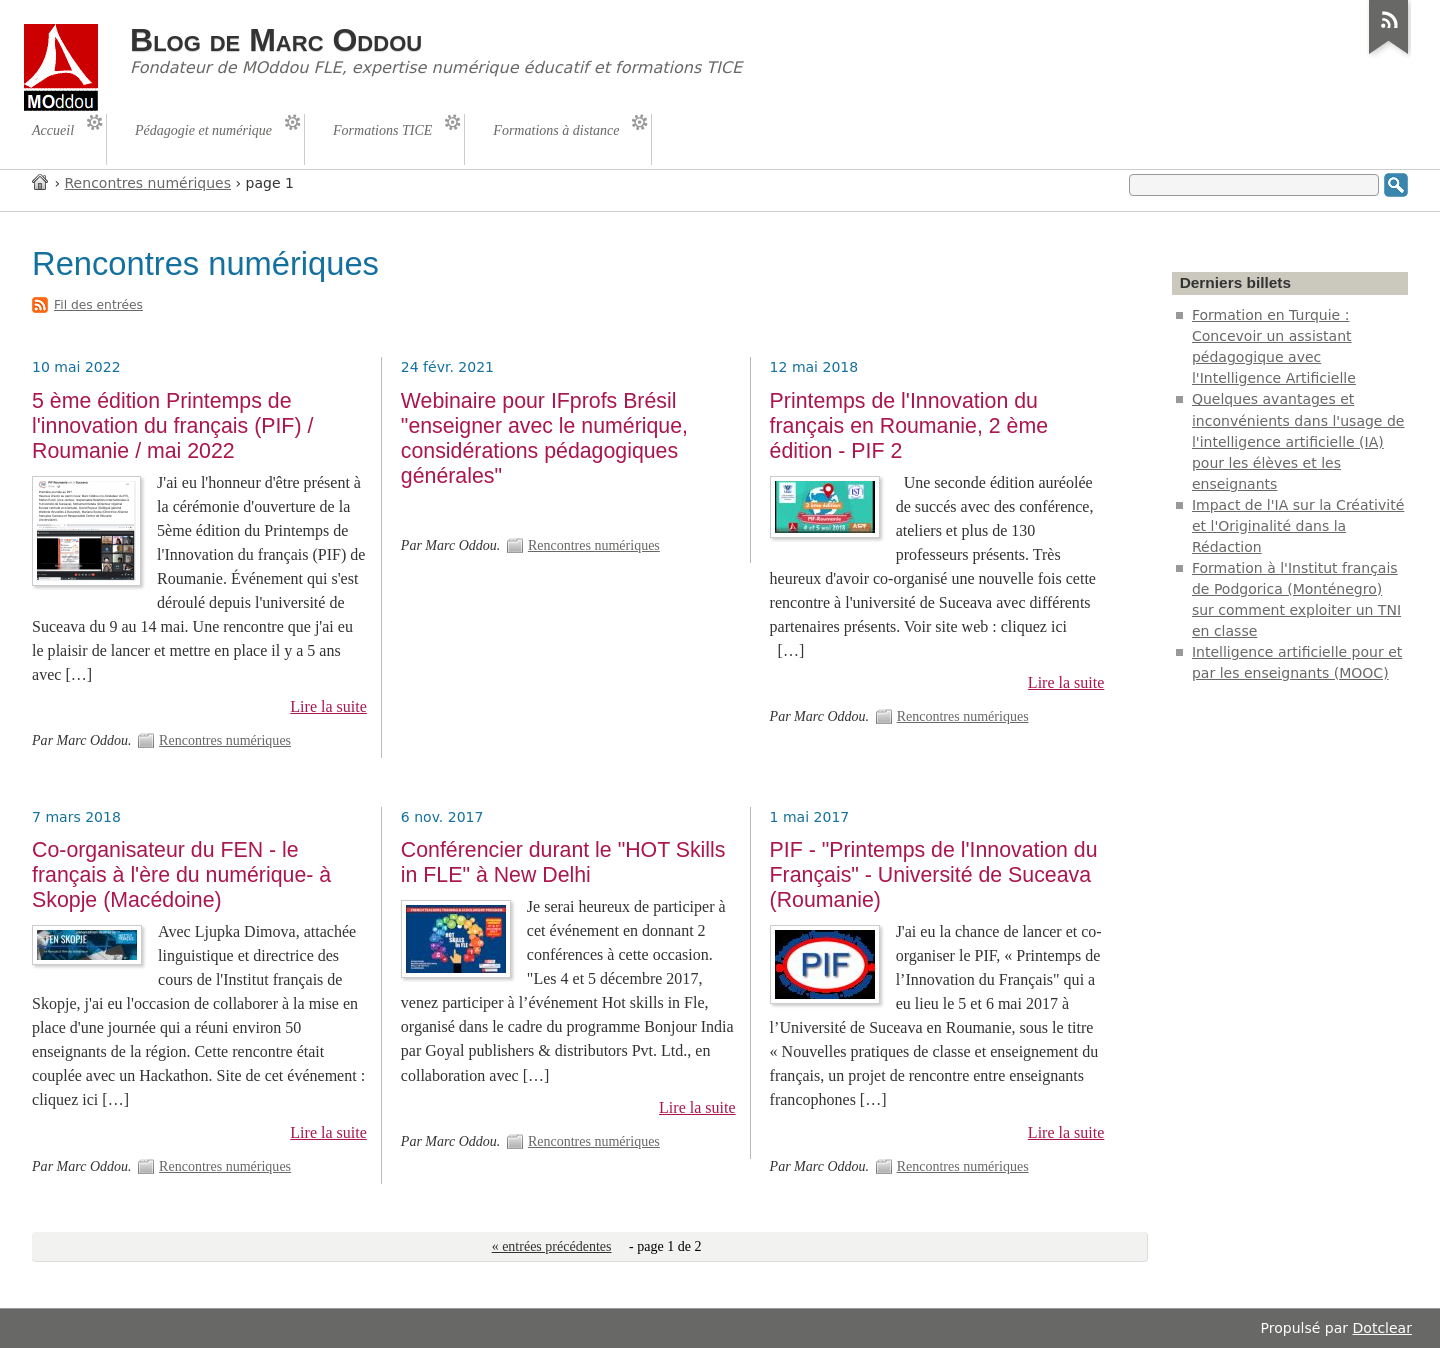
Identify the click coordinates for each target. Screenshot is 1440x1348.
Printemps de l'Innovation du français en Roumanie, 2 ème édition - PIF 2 (909, 426)
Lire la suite (328, 706)
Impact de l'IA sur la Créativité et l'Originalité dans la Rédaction (1298, 526)
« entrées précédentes (552, 1246)
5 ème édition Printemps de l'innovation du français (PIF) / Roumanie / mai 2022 (172, 426)
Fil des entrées (98, 305)
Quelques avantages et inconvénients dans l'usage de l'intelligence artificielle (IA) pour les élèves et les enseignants (1298, 441)
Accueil (41, 181)
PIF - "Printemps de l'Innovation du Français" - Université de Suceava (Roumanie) (934, 875)
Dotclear (1382, 1328)
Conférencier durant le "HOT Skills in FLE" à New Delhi (563, 862)
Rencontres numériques (148, 183)
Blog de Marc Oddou (276, 40)
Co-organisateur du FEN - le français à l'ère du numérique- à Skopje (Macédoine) (181, 875)
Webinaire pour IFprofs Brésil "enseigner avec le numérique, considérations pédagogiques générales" (544, 438)
